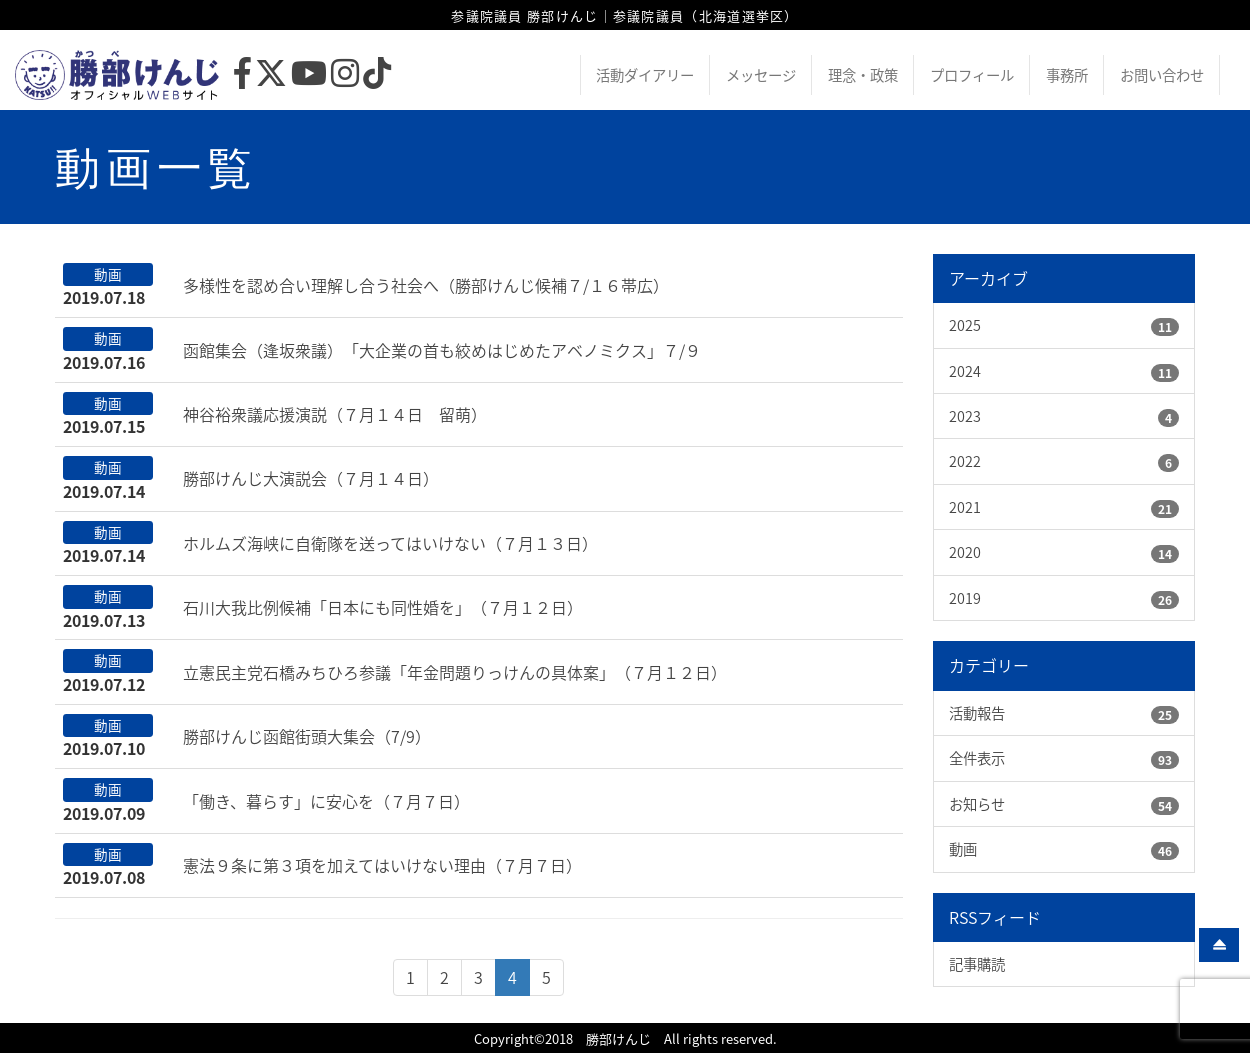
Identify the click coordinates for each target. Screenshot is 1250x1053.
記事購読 (977, 964)
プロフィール (972, 75)
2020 (965, 552)
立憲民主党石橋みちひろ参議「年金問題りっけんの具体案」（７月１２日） (455, 672)
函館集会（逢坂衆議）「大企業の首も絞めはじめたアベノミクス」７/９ (442, 350)
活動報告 (977, 713)
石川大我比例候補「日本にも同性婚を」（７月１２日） (383, 607)
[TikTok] (377, 78)
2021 (965, 507)
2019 (965, 598)
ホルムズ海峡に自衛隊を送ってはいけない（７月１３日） (390, 543)
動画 (963, 849)
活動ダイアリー (645, 75)
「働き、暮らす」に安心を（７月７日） (326, 801)
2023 (965, 416)
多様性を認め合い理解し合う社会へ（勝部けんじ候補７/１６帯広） (426, 285)
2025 (965, 325)
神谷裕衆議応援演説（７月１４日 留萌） (335, 414)
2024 (965, 371)
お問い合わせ (1162, 75)
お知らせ (977, 804)
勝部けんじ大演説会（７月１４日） (311, 478)
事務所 (1067, 75)
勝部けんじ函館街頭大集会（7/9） (307, 736)
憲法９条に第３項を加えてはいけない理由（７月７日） (382, 865)
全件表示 (977, 758)
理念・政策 (863, 75)
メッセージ (761, 75)
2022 (965, 461)
